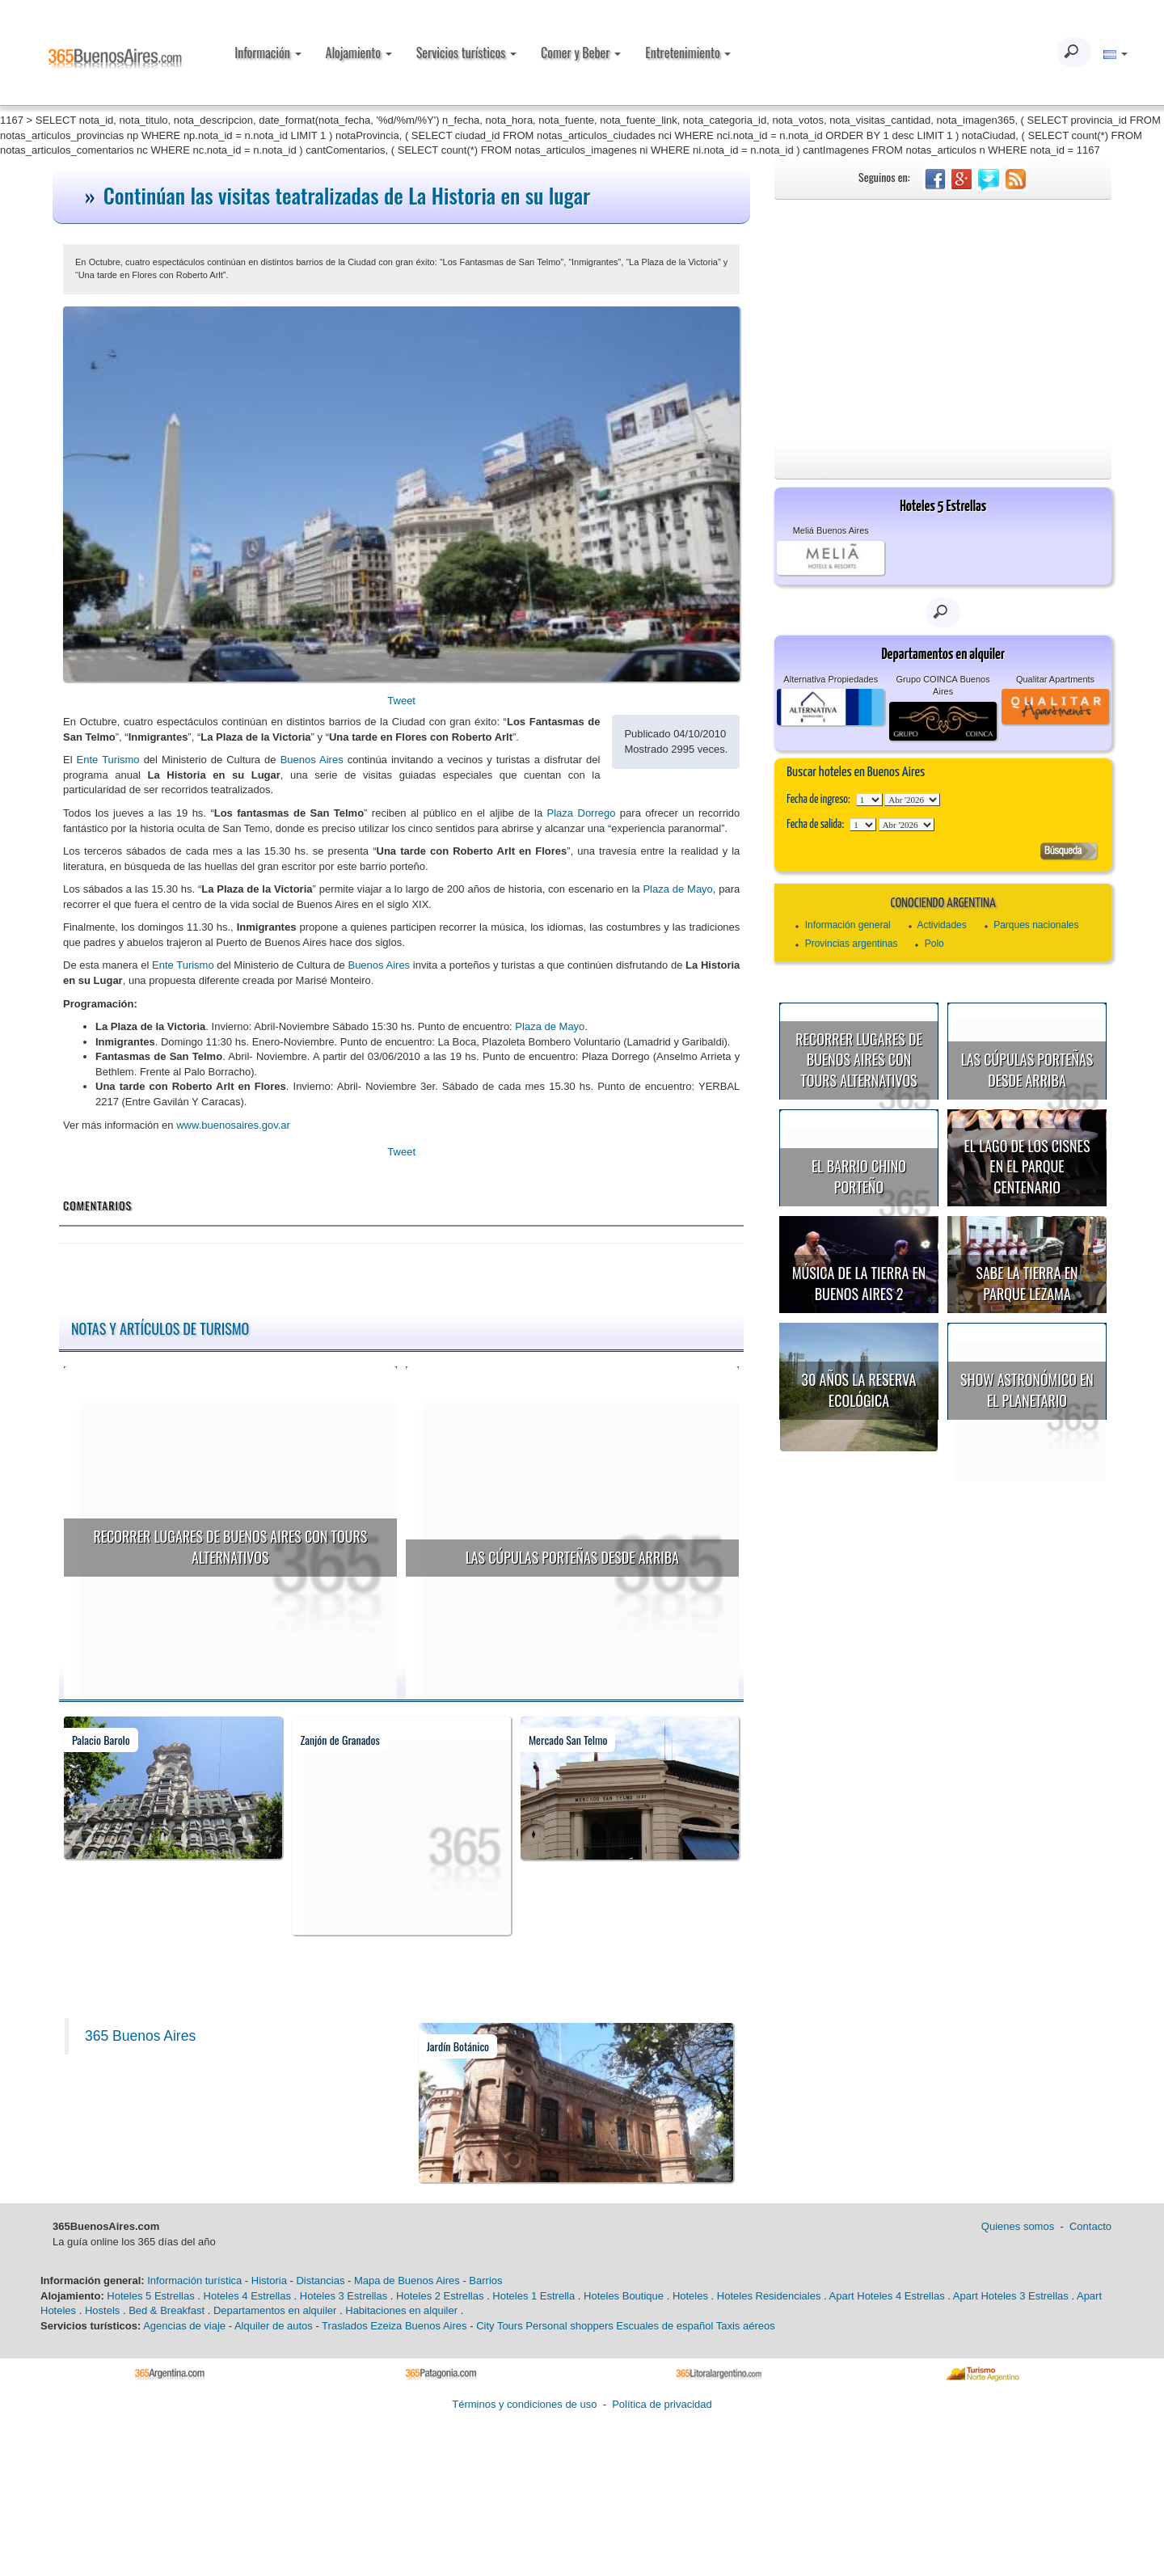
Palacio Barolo (101, 1739)
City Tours (499, 2326)
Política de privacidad (662, 2404)
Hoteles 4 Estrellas (247, 2296)
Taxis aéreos (745, 2326)
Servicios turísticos (466, 52)
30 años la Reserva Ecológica (859, 1390)
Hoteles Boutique (624, 2296)
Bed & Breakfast (167, 2310)
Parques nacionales (1035, 925)
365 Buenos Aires (140, 2036)
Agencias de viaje (184, 2326)
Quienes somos (1017, 2226)
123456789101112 (912, 799)
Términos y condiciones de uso (524, 2404)
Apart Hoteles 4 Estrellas (887, 2296)
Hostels (102, 2310)
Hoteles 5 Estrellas (150, 2296)
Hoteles (690, 2296)
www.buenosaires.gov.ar (233, 1125)
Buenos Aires (312, 760)
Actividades (941, 925)
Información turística (194, 2280)
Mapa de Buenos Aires (407, 2280)
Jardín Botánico (458, 2046)
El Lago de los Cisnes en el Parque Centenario (1027, 1166)
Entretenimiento (688, 52)
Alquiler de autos (273, 2326)
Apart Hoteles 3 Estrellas (1011, 2296)
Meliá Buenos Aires (831, 530)
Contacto (1090, 2226)
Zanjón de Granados (339, 1739)
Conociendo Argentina (942, 903)
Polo (934, 943)
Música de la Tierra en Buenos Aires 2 (859, 1283)
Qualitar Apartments (1055, 679)
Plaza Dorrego (581, 813)
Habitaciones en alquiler (401, 2310)
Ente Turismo (108, 760)
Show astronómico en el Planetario (1027, 1390)
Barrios (485, 2280)
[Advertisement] (942, 321)
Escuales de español (664, 2326)
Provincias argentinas (851, 943)
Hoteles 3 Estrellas (343, 2296)
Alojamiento (359, 52)
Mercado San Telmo (568, 1739)
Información (267, 52)
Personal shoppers (569, 2326)
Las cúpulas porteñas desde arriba (572, 1557)
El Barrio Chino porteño (859, 1176)
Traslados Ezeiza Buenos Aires (394, 2326)
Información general (848, 925)
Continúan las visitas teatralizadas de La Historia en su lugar (347, 195)
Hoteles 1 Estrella (533, 2296)
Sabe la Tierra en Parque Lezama (1027, 1283)
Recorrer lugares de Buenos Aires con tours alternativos (230, 1547)
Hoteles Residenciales (769, 2296)
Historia (269, 2280)
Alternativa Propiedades (830, 679)
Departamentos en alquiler (274, 2310)
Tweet (401, 701)
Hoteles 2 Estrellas (439, 2296)
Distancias (320, 2280)
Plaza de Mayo (677, 889)
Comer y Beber (581, 52)
